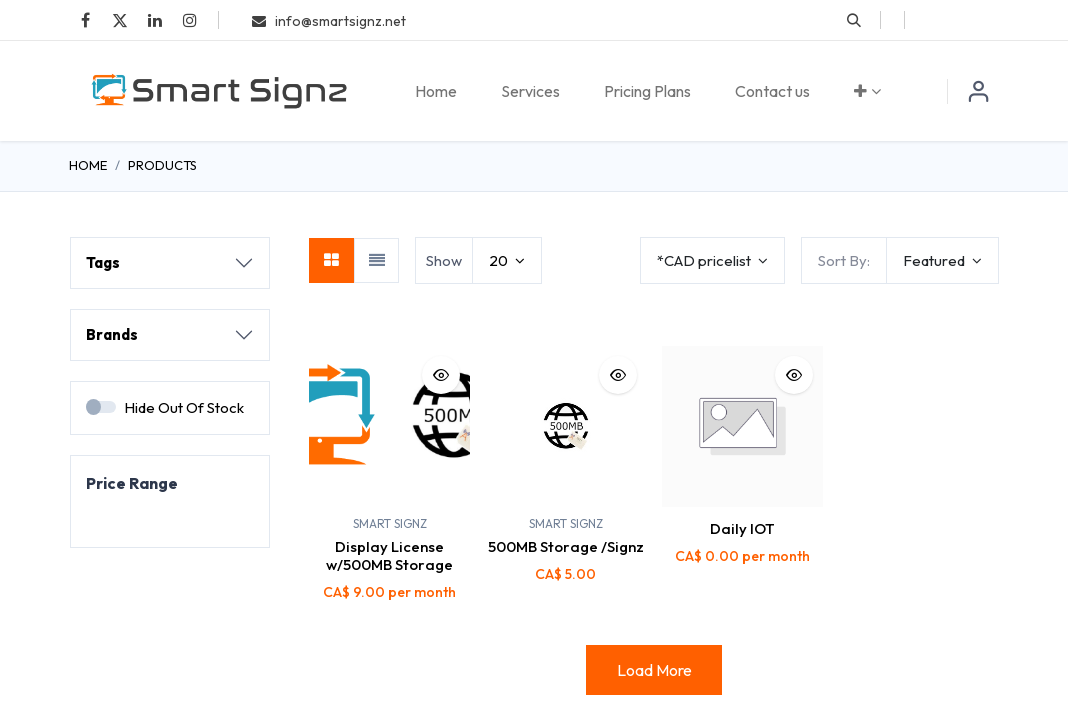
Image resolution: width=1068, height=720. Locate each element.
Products (162, 165)
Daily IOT (742, 528)
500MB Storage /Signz (566, 546)
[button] (854, 20)
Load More (654, 670)
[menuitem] (436, 91)
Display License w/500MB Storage (389, 555)
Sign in (979, 91)
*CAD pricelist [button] (705, 260)
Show (444, 260)
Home (88, 165)
